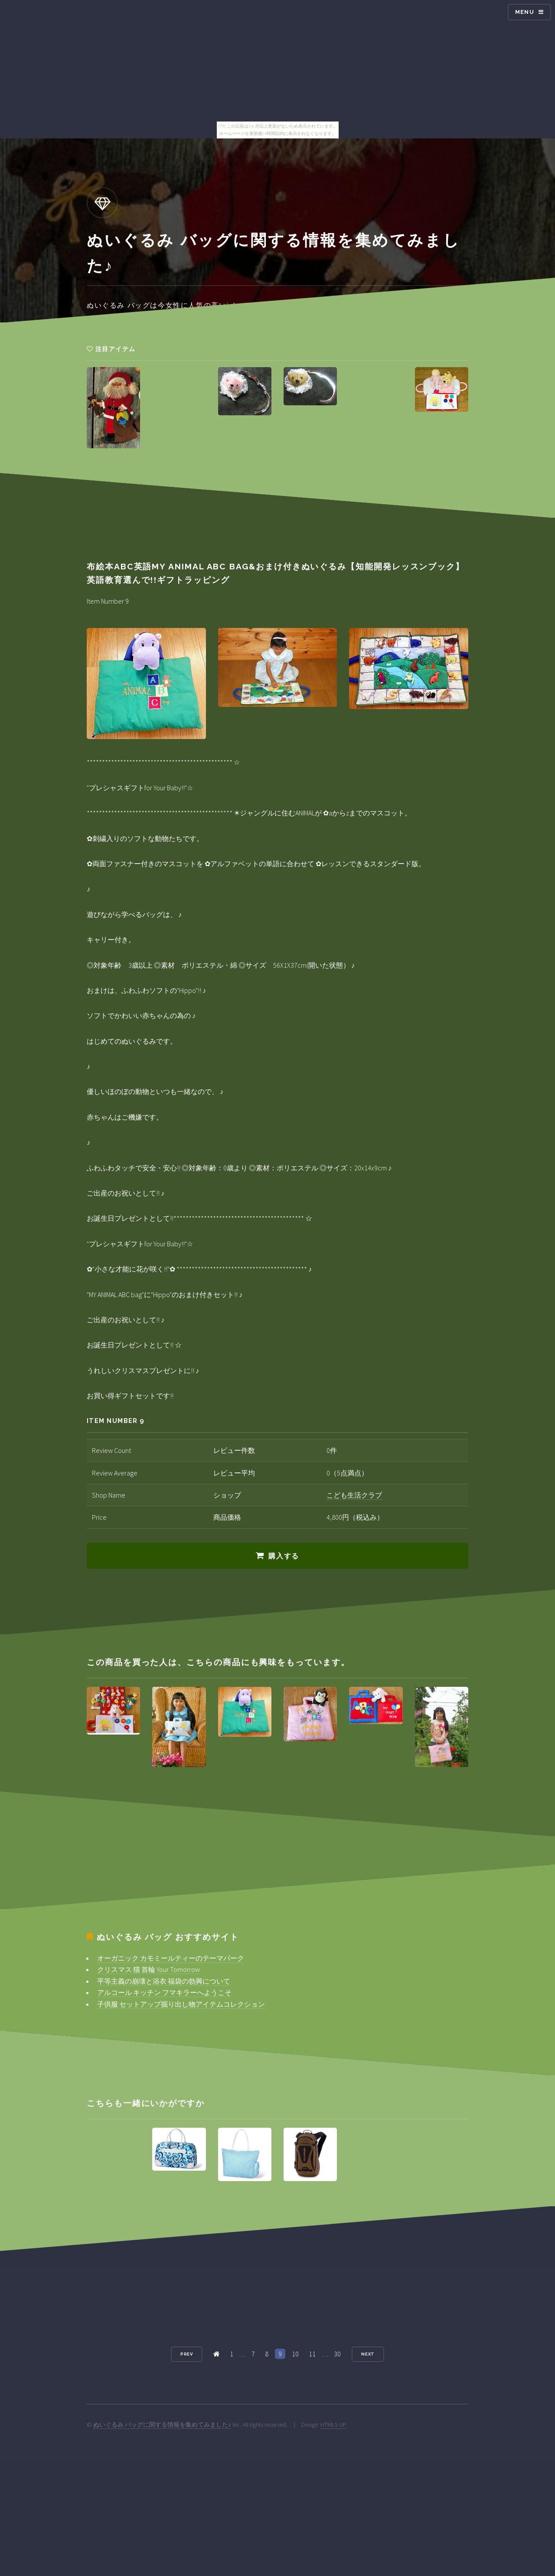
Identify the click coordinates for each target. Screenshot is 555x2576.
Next (368, 2354)
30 (337, 2353)
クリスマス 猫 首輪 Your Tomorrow (148, 1969)
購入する (283, 1556)
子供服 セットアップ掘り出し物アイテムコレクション (181, 2004)
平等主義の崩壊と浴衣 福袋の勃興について (163, 1981)
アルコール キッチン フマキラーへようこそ (164, 1992)
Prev (186, 2354)
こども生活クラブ (354, 1495)
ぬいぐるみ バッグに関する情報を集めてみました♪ (162, 2424)
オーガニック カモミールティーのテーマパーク (170, 1958)
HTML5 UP (333, 2424)
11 (312, 2353)
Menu (524, 12)
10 (295, 2353)
